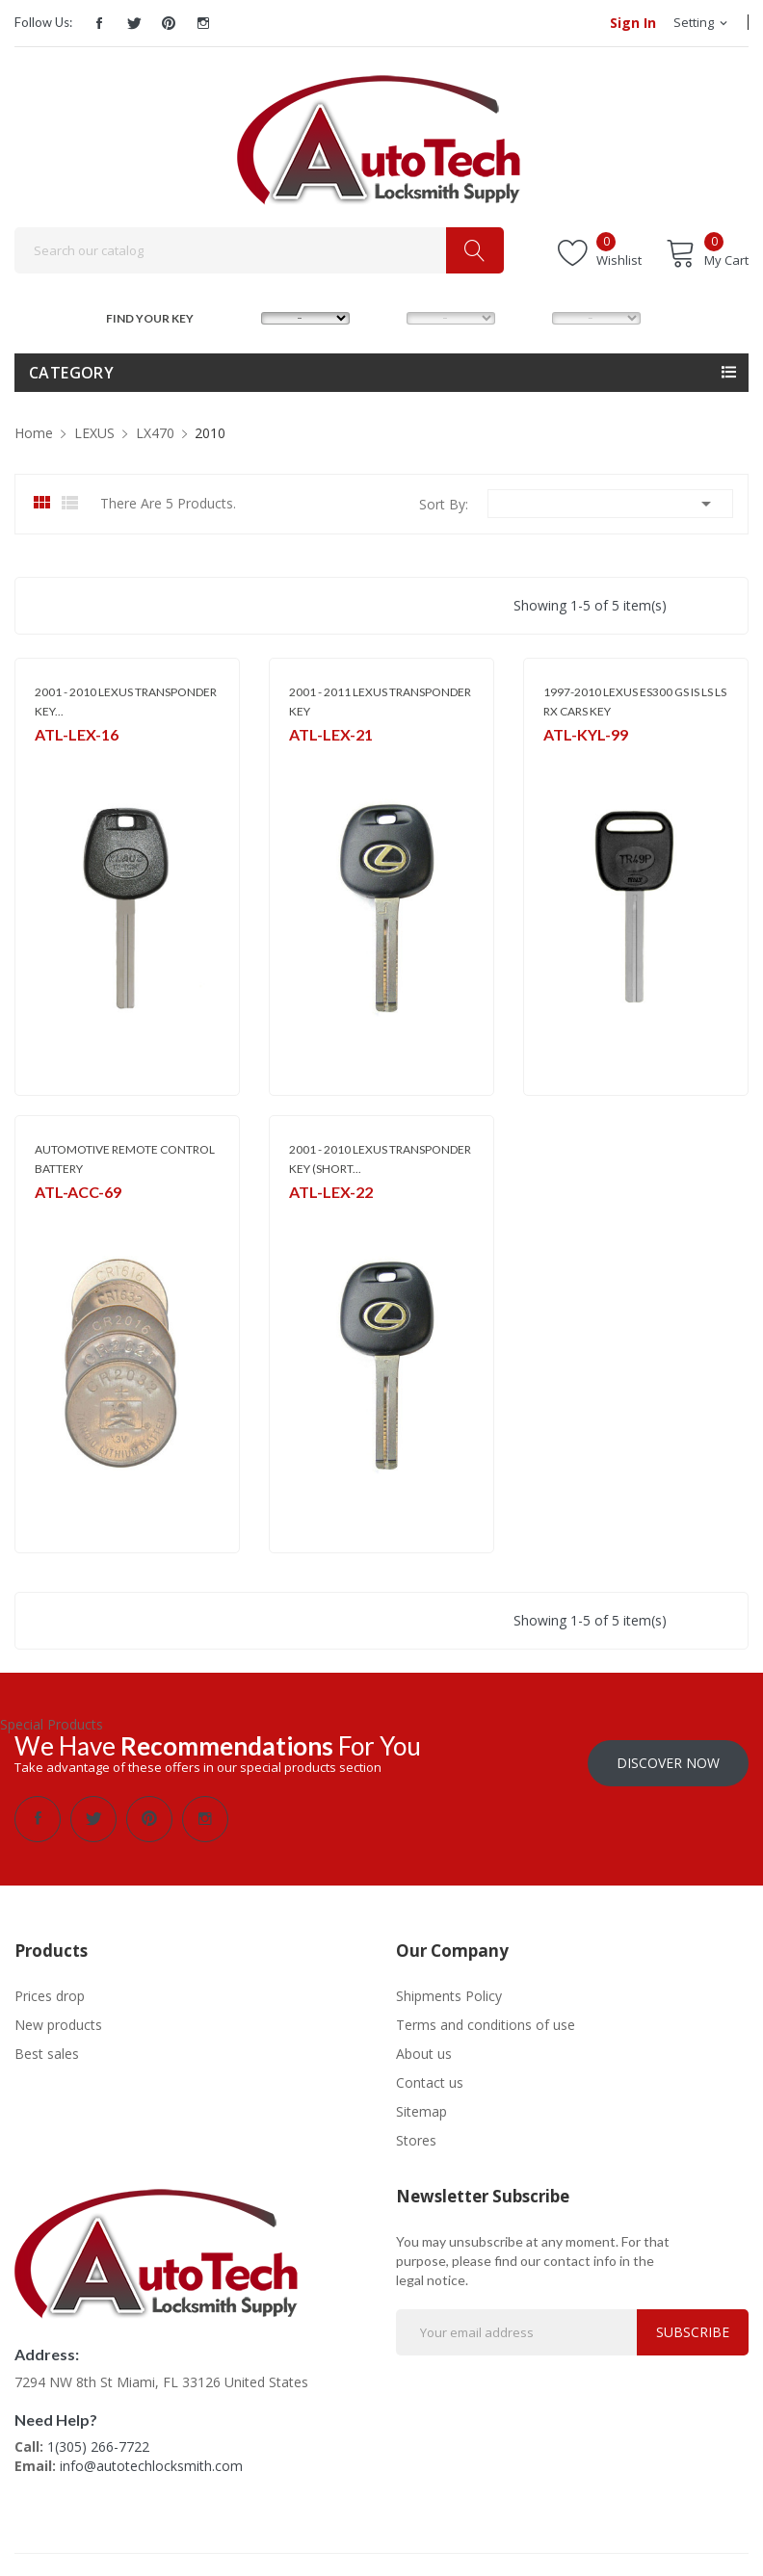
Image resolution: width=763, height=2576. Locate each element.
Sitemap (421, 2104)
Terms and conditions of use (485, 2018)
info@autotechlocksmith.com (151, 2459)
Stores (416, 2133)
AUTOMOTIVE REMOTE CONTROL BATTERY (125, 1159)
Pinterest (168, 23)
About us (424, 2047)
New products (58, 2018)
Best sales (46, 2047)
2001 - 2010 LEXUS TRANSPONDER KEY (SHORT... (380, 1159)
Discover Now (668, 1756)
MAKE (242, 316)
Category (71, 372)
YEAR (531, 316)
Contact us (429, 2076)
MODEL (387, 316)
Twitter (134, 23)
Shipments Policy (449, 1989)
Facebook (99, 23)
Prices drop (49, 1989)
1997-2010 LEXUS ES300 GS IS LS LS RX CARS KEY (634, 701)
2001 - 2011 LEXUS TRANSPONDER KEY (380, 701)
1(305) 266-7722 (98, 2440)
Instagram (203, 23)
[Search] (259, 250)
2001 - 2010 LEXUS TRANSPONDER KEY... (126, 701)
